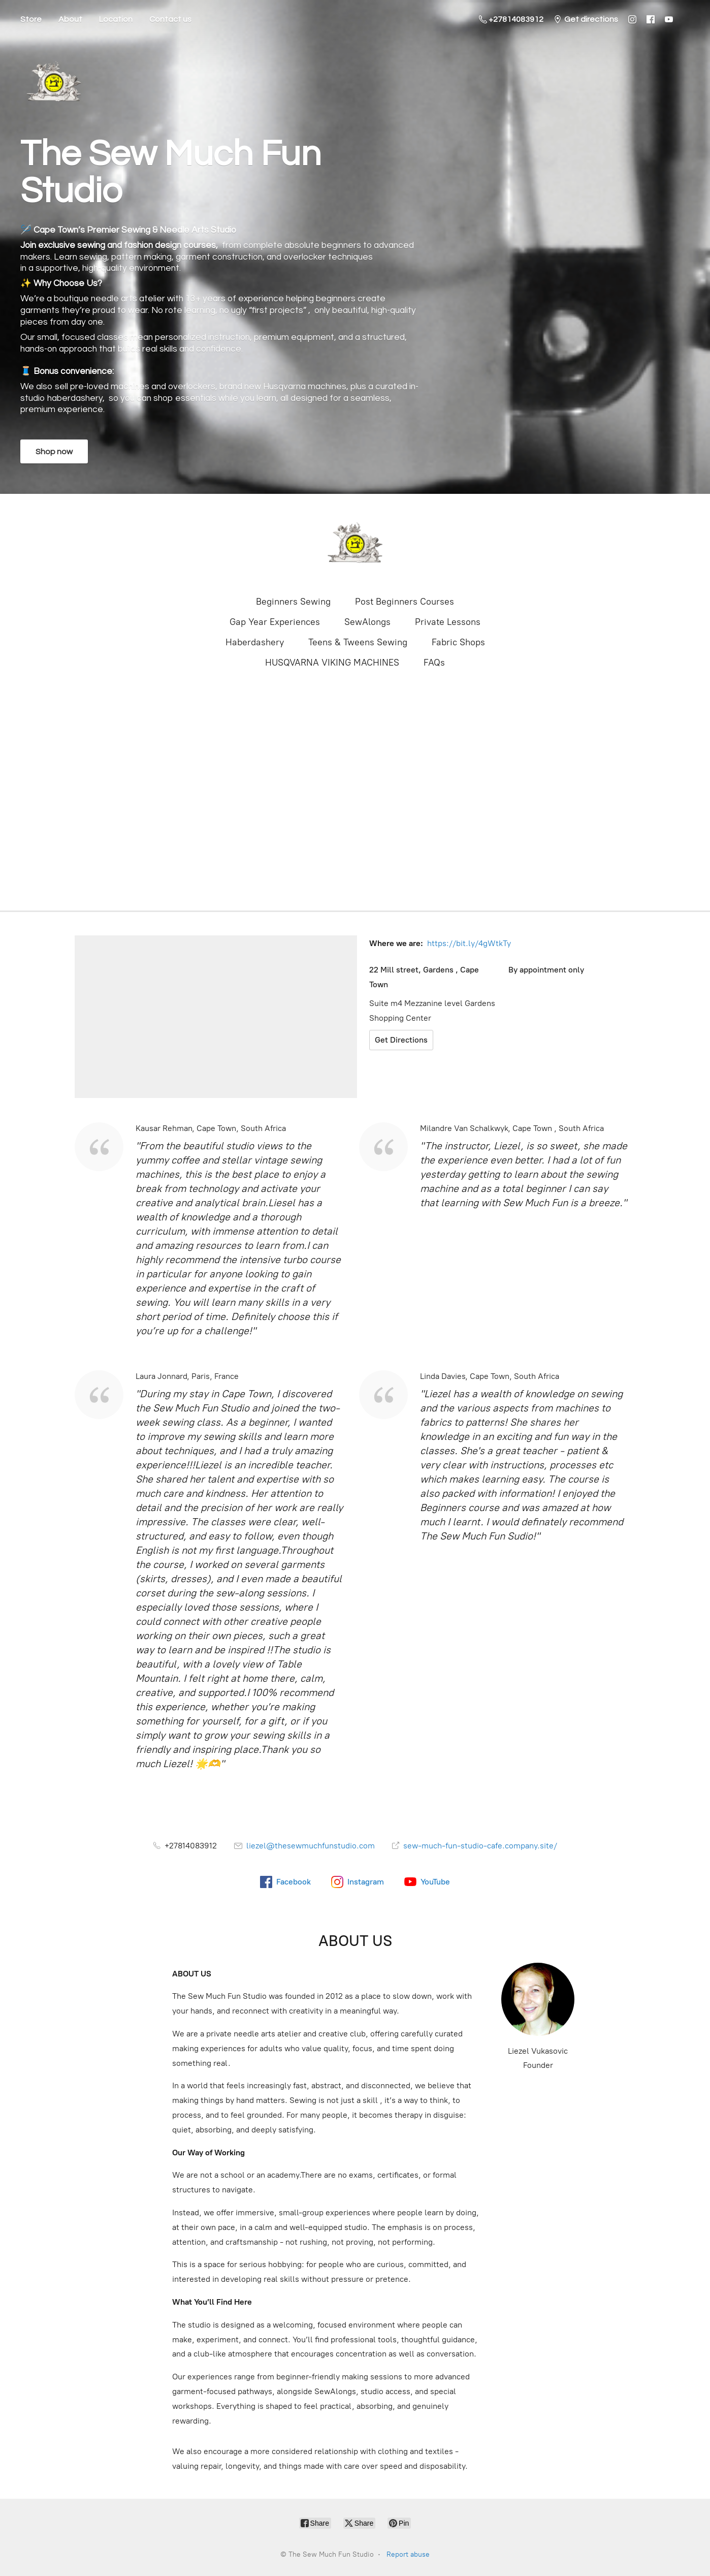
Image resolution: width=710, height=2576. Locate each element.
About (70, 19)
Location (116, 19)
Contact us (170, 19)
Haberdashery (254, 642)
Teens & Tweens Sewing (357, 642)
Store (31, 19)
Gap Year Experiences (275, 621)
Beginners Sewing (293, 601)
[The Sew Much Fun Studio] (355, 543)
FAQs (434, 662)
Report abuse (408, 2554)
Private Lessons (447, 621)
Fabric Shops (458, 642)
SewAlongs (367, 621)
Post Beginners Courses (404, 601)
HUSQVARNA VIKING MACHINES (332, 662)
